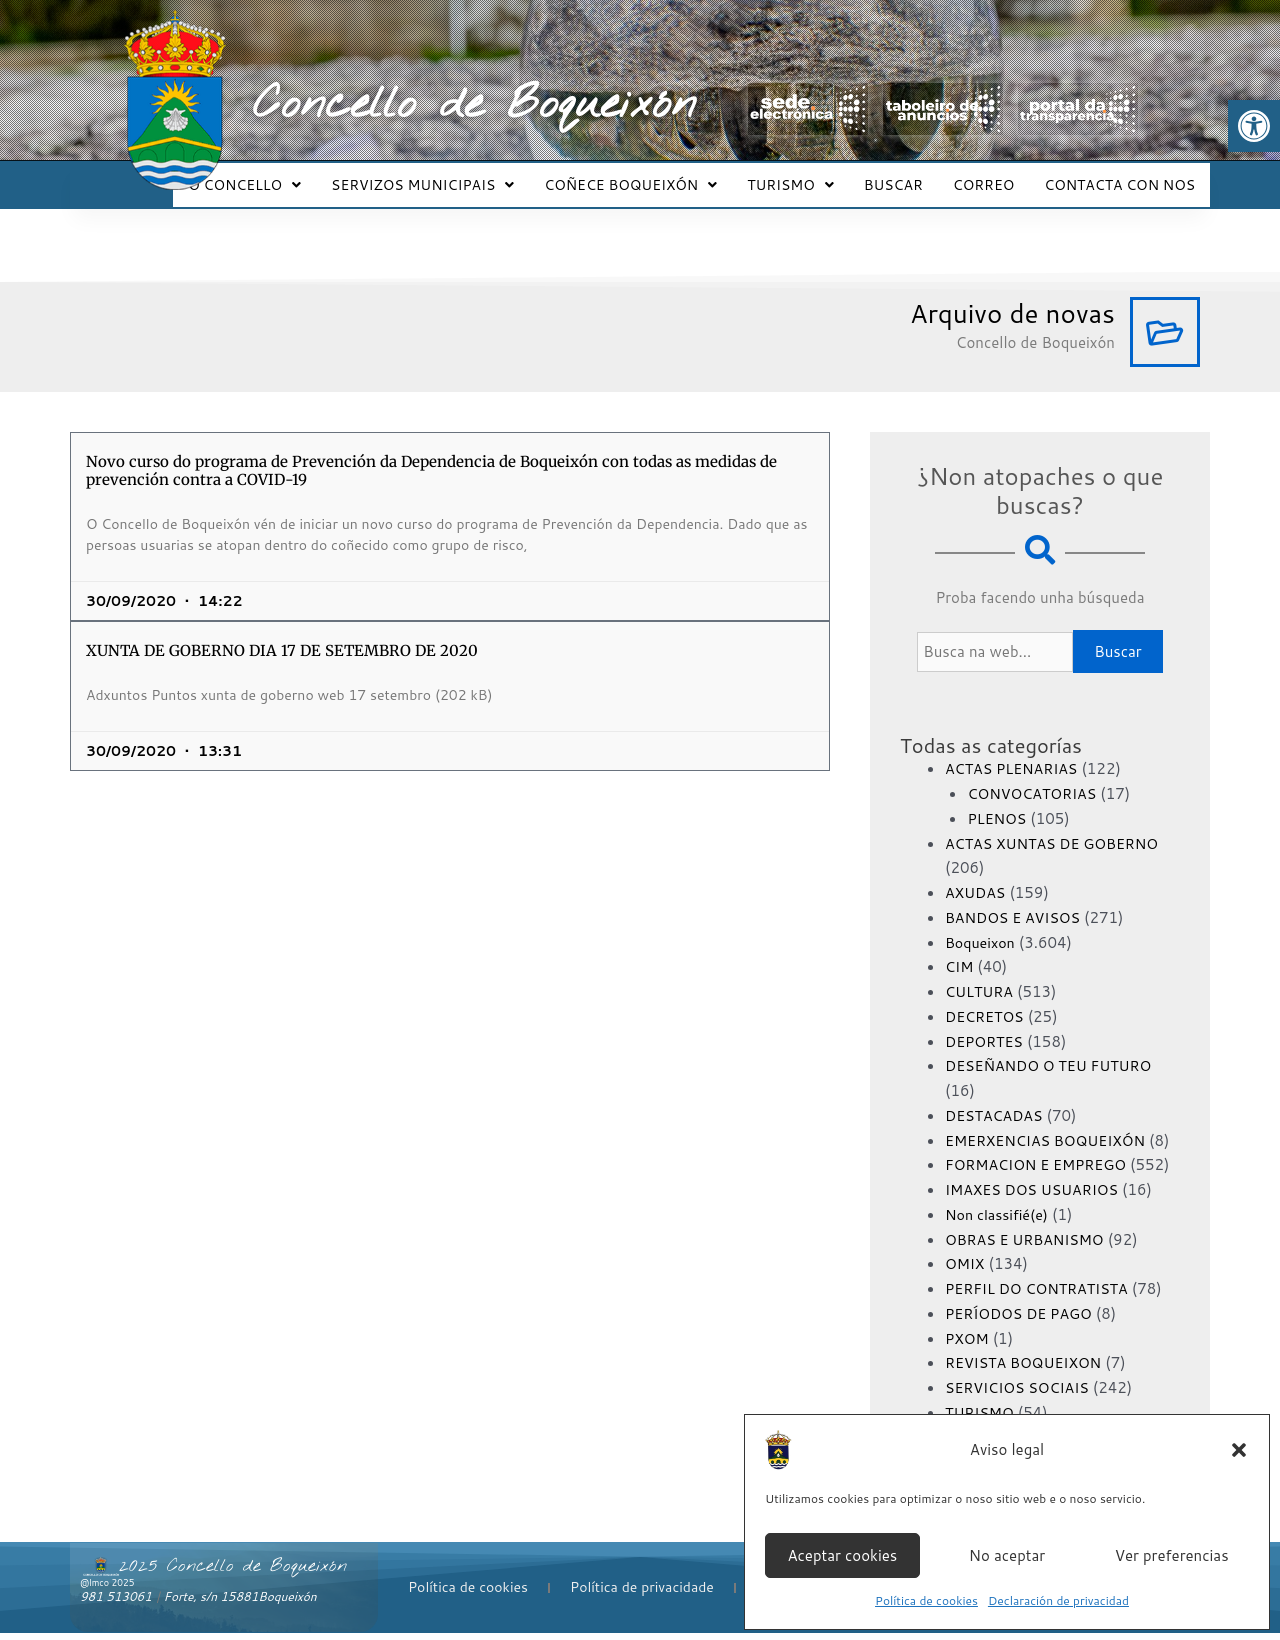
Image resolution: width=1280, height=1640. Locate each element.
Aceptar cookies (842, 1555)
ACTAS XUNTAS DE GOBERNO (1057, 825)
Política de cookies (926, 1600)
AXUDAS (977, 874)
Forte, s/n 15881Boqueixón (240, 1603)
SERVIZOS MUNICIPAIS (455, 176)
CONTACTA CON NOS (1122, 176)
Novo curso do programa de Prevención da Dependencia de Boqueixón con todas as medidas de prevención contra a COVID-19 (431, 452)
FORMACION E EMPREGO (1040, 1171)
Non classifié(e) (999, 1221)
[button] (1254, 126)
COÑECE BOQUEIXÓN (657, 176)
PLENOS (998, 800)
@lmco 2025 (107, 1589)
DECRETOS (986, 998)
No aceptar (1007, 1555)
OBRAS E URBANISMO (1028, 1245)
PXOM (968, 1344)
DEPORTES (986, 1023)
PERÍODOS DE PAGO (1022, 1320)
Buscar (1118, 633)
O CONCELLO (283, 176)
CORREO (992, 176)
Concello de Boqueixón (474, 105)
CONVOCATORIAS (1035, 775)
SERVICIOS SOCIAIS (1021, 1394)
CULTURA (981, 973)
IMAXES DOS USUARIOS (1036, 1196)
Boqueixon (982, 924)
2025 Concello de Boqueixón (233, 1573)
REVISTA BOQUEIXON (1027, 1369)
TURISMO (811, 176)
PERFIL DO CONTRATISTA (1041, 1295)
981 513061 (116, 1603)
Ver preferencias (1172, 1555)
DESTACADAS (996, 1097)
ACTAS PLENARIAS (1015, 750)
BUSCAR (908, 176)
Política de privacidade (642, 1594)
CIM (960, 948)
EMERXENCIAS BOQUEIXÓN (1050, 1122)
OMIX (966, 1270)
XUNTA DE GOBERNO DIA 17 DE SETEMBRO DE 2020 (282, 632)
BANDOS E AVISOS (1016, 899)
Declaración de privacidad (1058, 1600)
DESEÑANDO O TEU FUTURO (1054, 1047)
